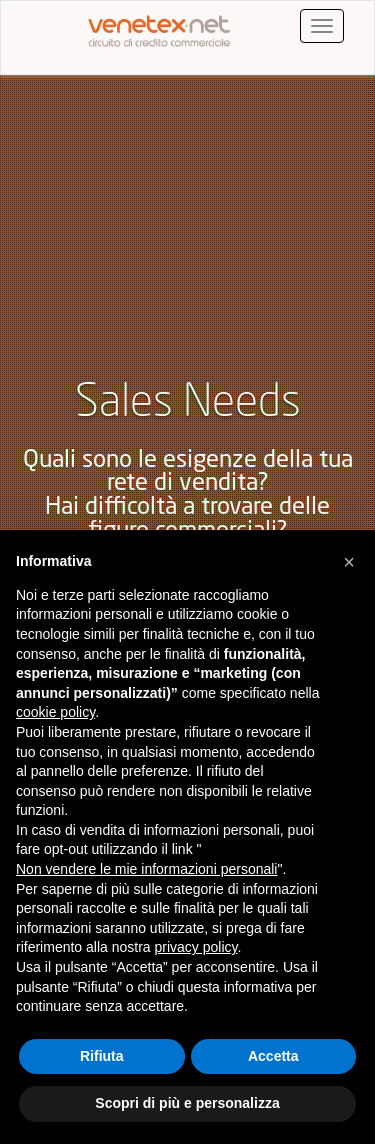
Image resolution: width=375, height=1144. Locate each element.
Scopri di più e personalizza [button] (187, 1103)
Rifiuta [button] (102, 1056)
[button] (349, 562)
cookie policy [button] (55, 712)
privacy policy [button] (196, 947)
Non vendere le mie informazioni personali (146, 869)
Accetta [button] (273, 1056)
